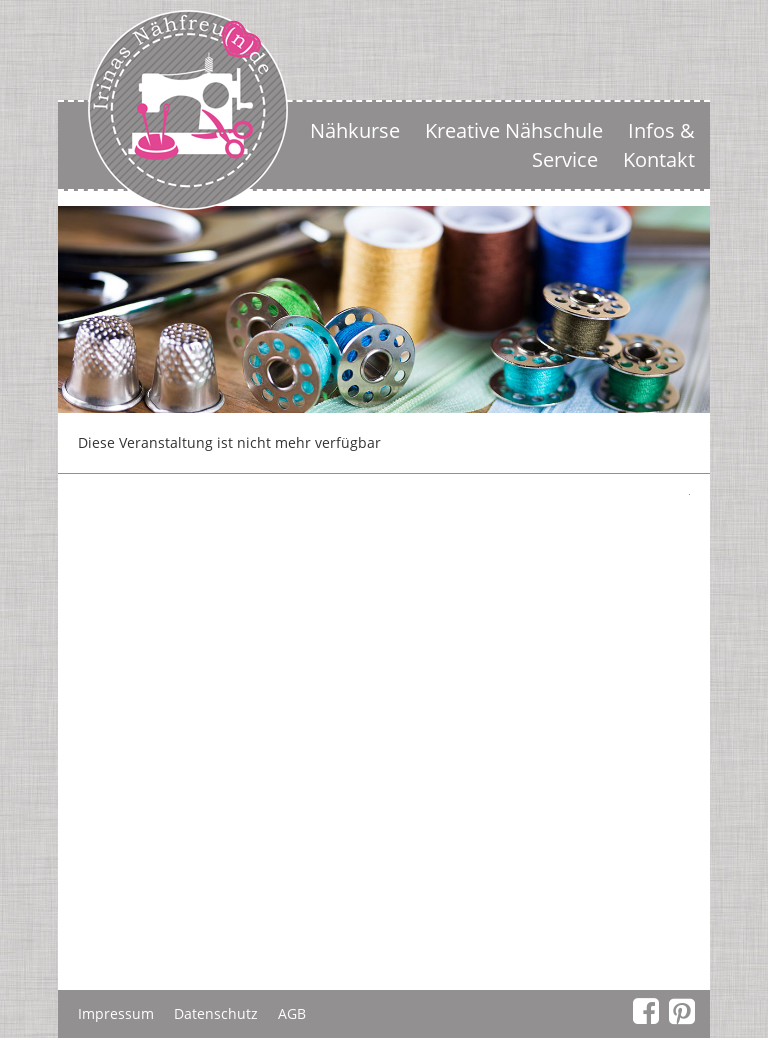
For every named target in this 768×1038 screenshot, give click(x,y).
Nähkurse (355, 130)
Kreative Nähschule (514, 130)
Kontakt (659, 159)
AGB (292, 1013)
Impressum (116, 1013)
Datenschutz (216, 1013)
